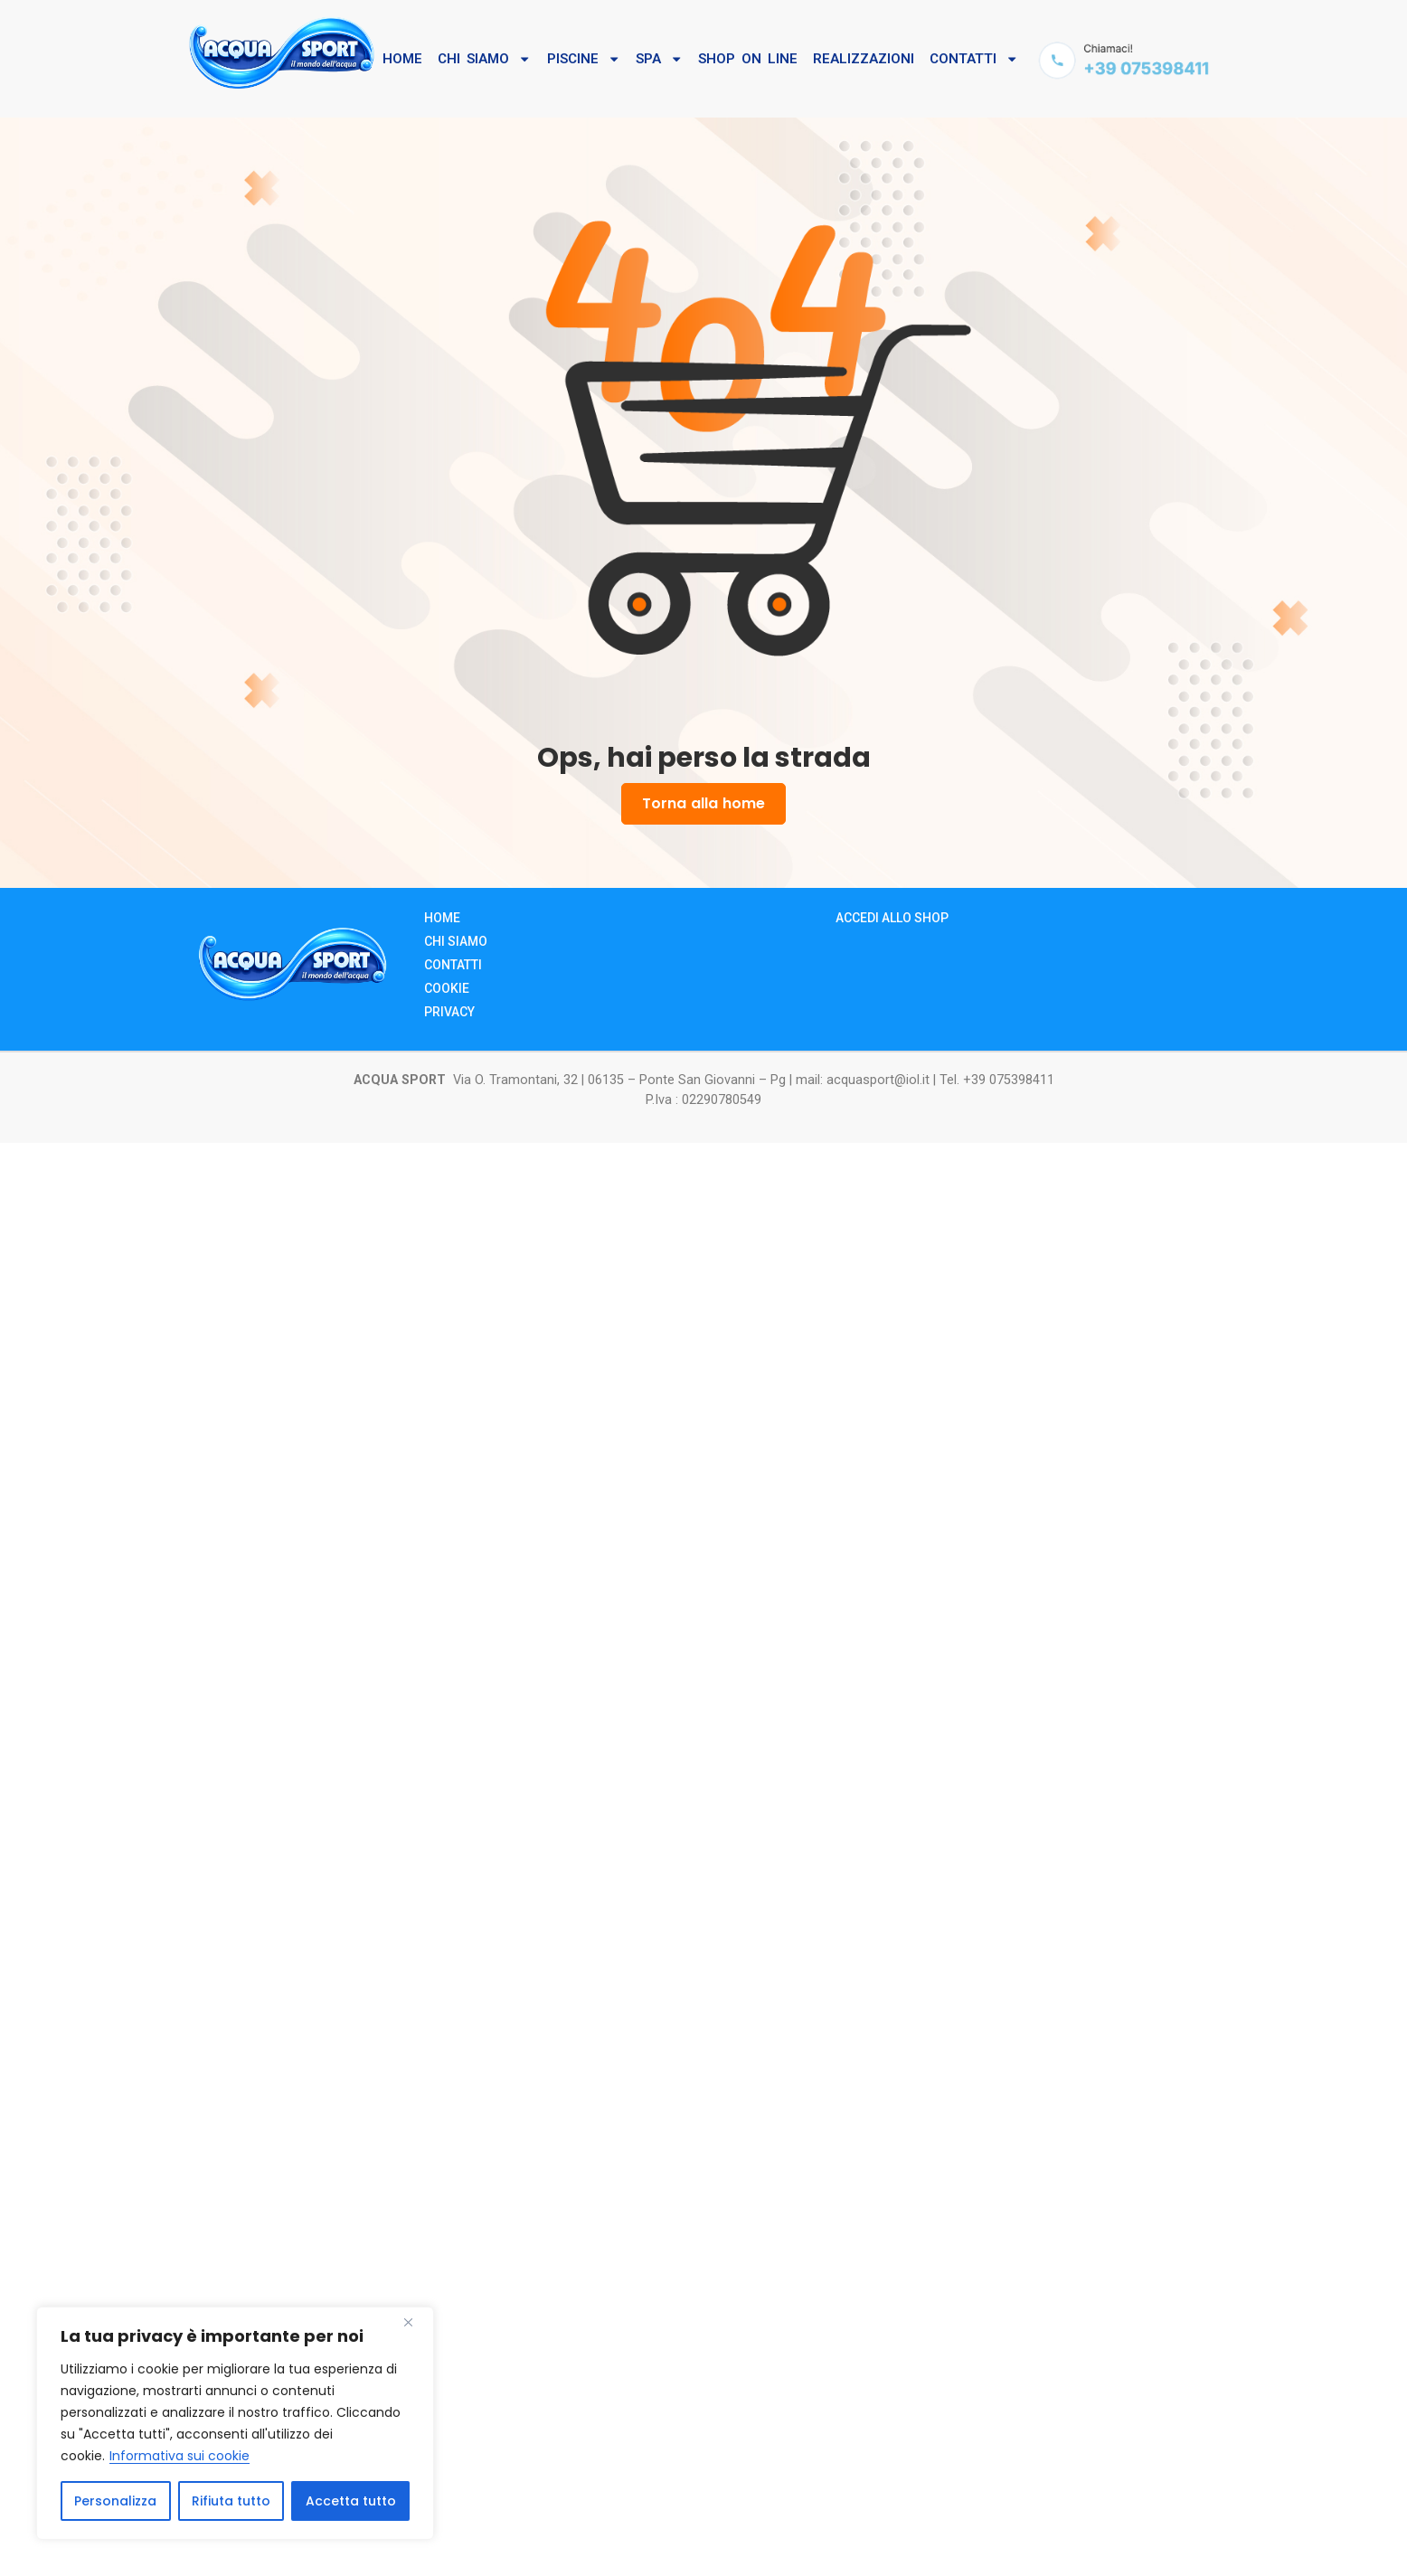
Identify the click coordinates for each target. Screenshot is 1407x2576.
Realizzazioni (863, 59)
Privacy (449, 1011)
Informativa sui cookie (179, 2456)
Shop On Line (748, 59)
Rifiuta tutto (231, 2501)
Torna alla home (703, 804)
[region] (235, 2423)
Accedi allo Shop (892, 917)
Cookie (446, 987)
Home (402, 59)
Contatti (974, 58)
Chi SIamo (484, 58)
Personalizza (115, 2501)
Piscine (583, 58)
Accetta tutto (351, 2501)
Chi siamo (455, 940)
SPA (659, 58)
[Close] (415, 2322)
